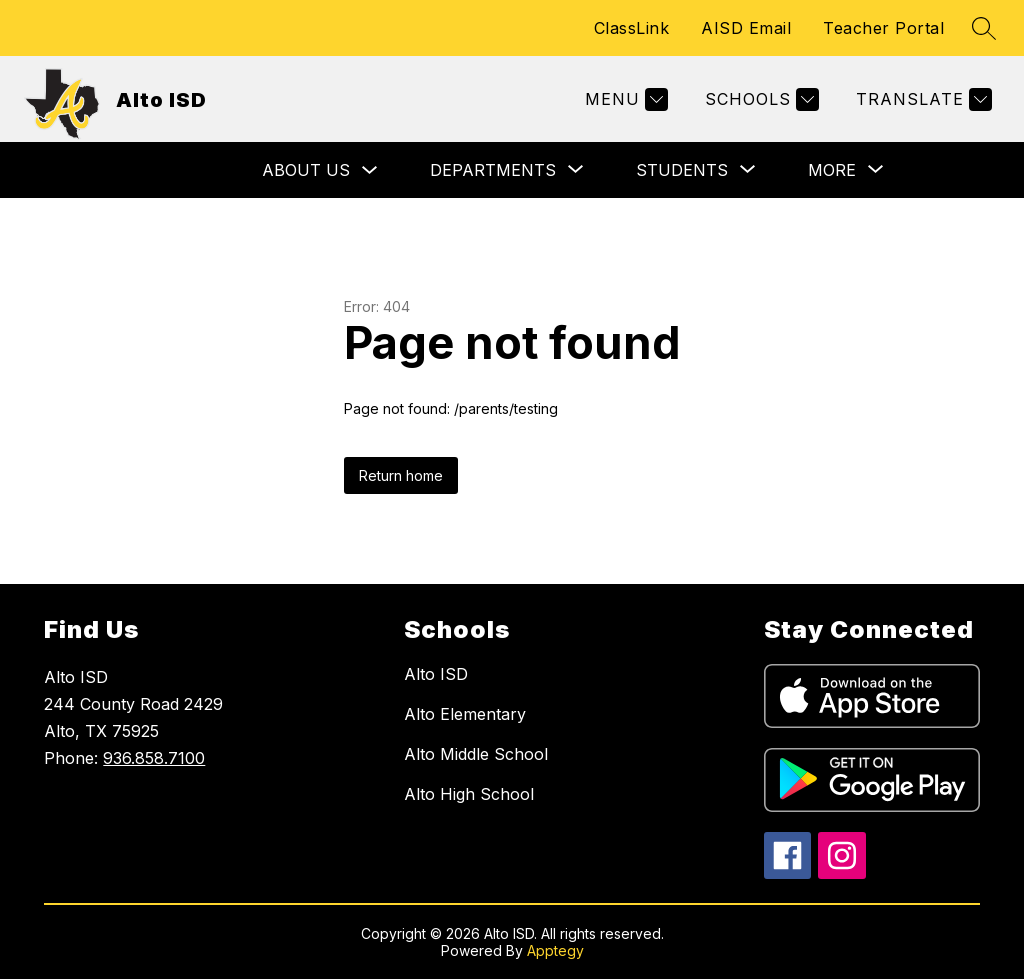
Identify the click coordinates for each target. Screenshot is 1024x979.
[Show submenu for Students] (682, 170)
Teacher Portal (883, 28)
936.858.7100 (154, 758)
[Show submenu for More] (832, 170)
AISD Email (746, 28)
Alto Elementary (465, 714)
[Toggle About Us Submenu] (370, 170)
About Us (306, 170)
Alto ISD (436, 674)
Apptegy (555, 950)
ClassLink (632, 28)
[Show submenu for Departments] (493, 170)
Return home (401, 475)
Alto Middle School (476, 754)
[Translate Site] (921, 99)
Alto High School (469, 794)
